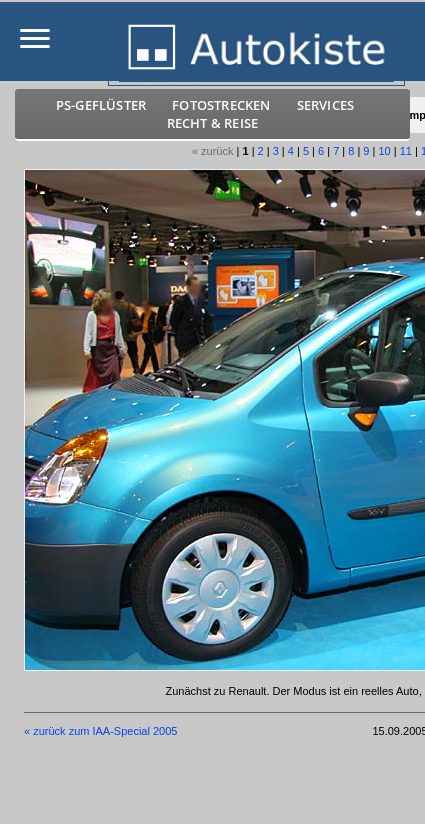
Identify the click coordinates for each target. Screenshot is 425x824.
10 (384, 151)
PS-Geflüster (101, 105)
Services (326, 105)
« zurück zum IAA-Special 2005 (100, 731)
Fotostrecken (221, 105)
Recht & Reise (213, 123)
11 (406, 151)
